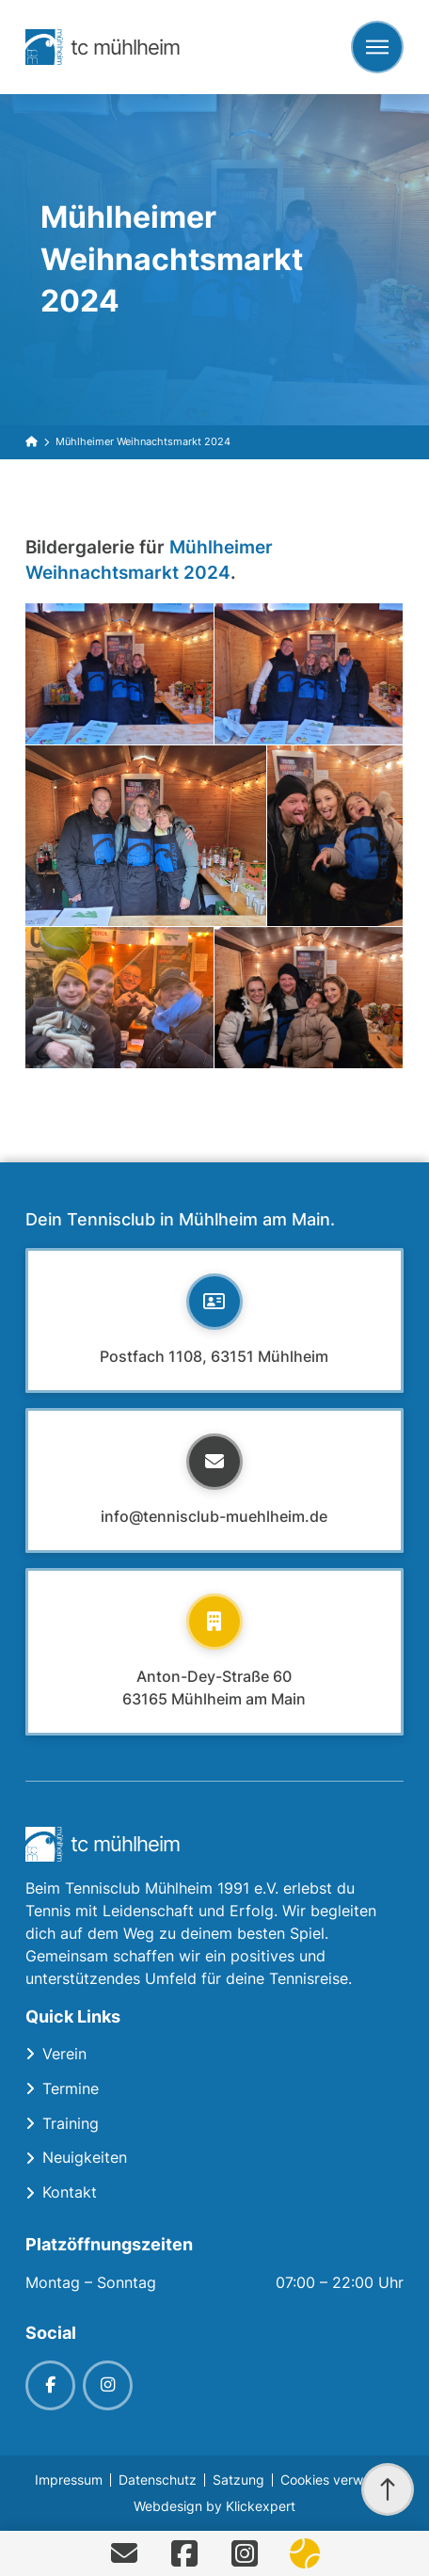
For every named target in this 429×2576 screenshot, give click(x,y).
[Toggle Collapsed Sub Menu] (214, 2054)
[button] (377, 47)
